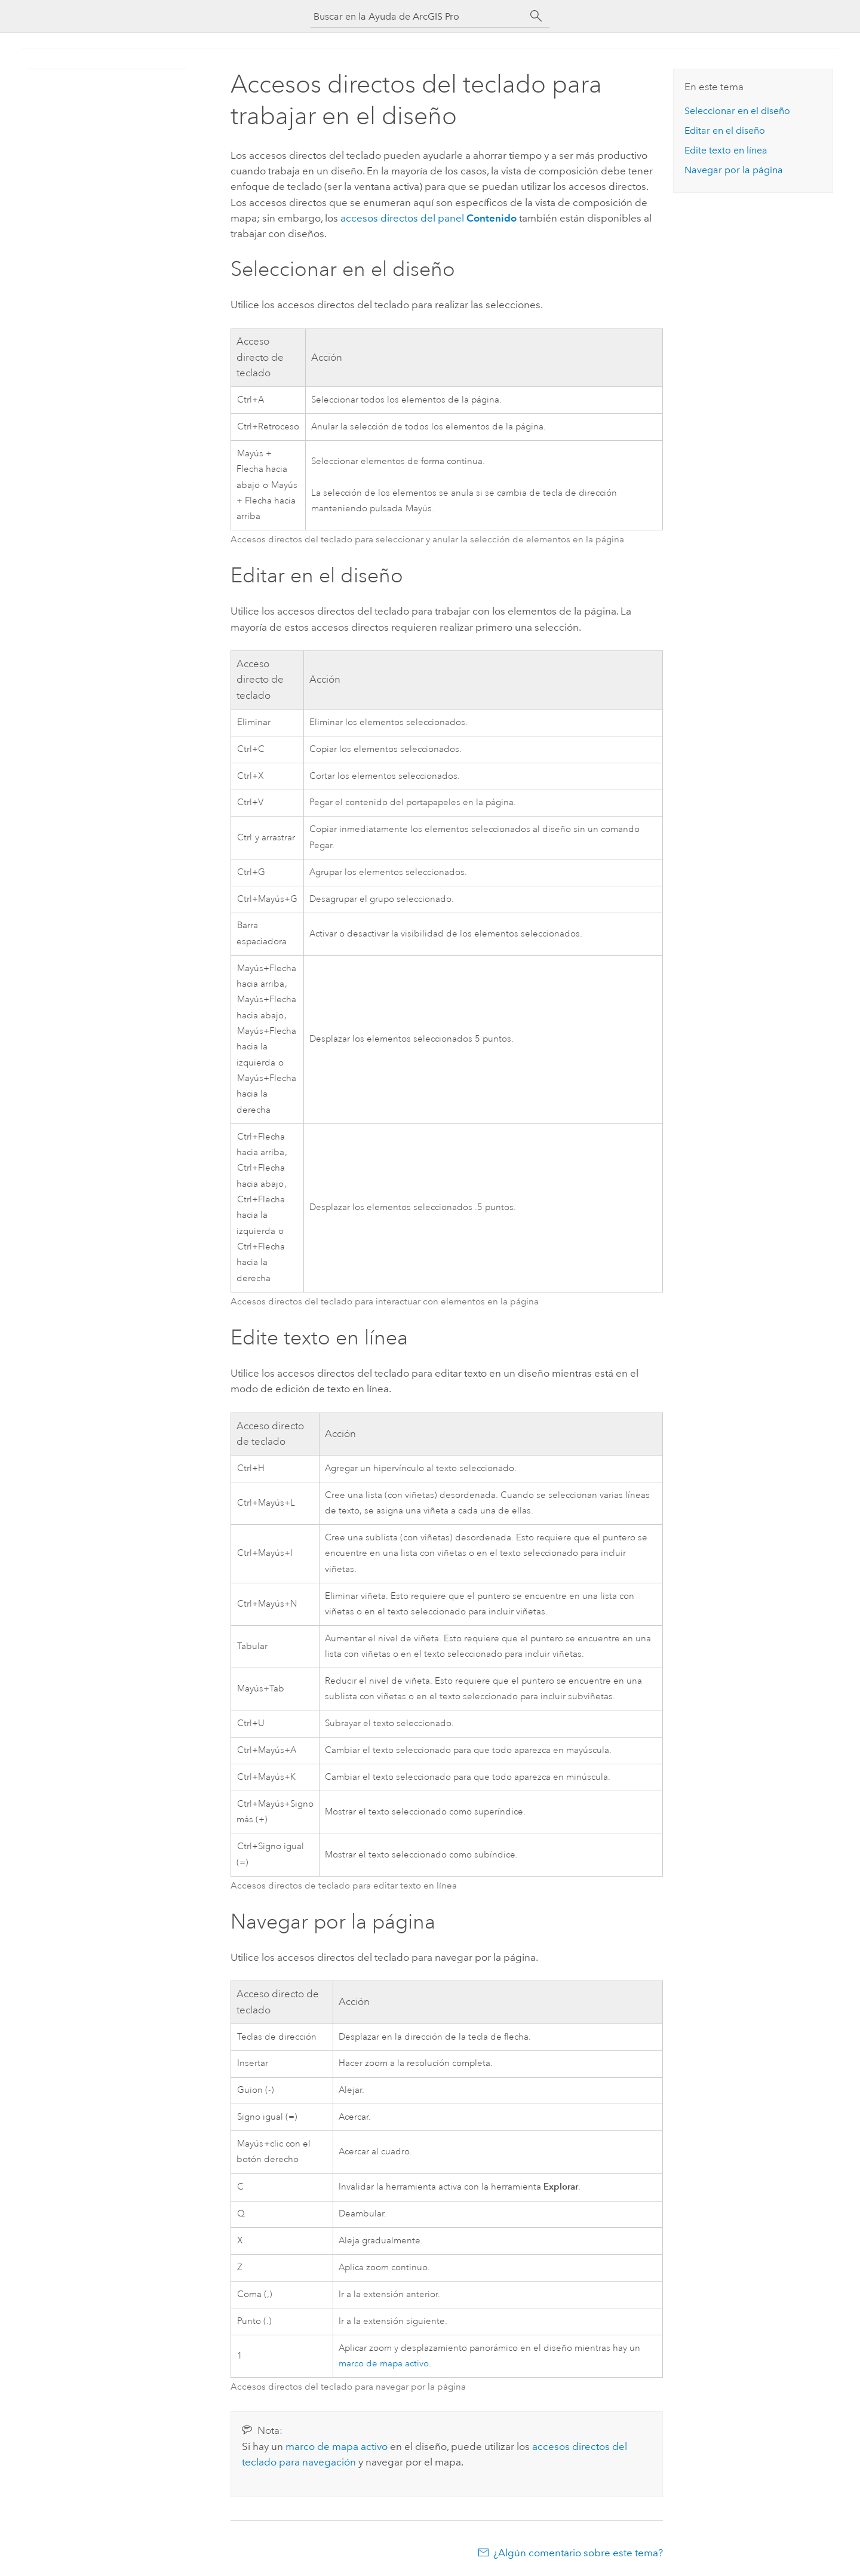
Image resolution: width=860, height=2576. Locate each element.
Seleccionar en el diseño (737, 110)
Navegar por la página (733, 170)
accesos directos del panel (428, 218)
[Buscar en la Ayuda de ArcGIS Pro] (418, 16)
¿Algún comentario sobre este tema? (578, 2553)
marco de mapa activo (384, 2363)
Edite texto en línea (725, 150)
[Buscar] (536, 16)
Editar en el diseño (724, 130)
